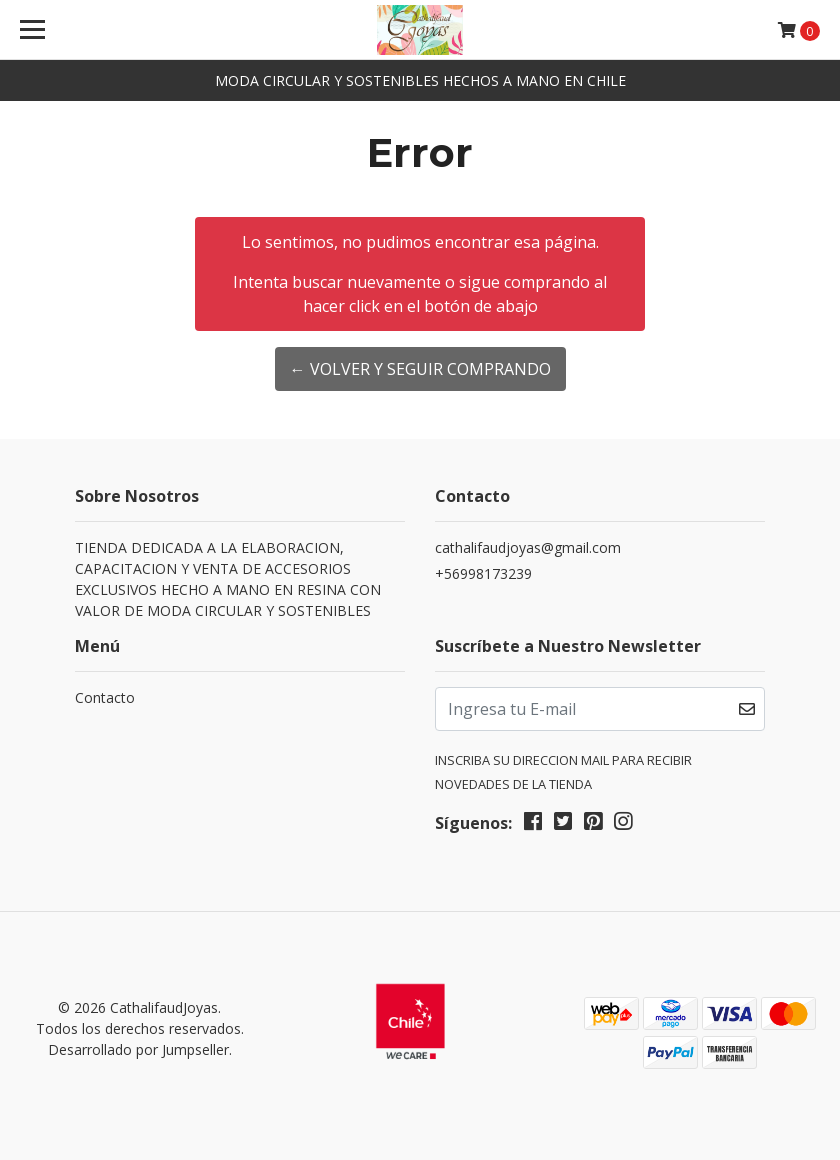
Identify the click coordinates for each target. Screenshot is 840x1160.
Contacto (105, 697)
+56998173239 (483, 573)
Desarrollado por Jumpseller (138, 1049)
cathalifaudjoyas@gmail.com (528, 547)
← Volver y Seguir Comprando (420, 369)
